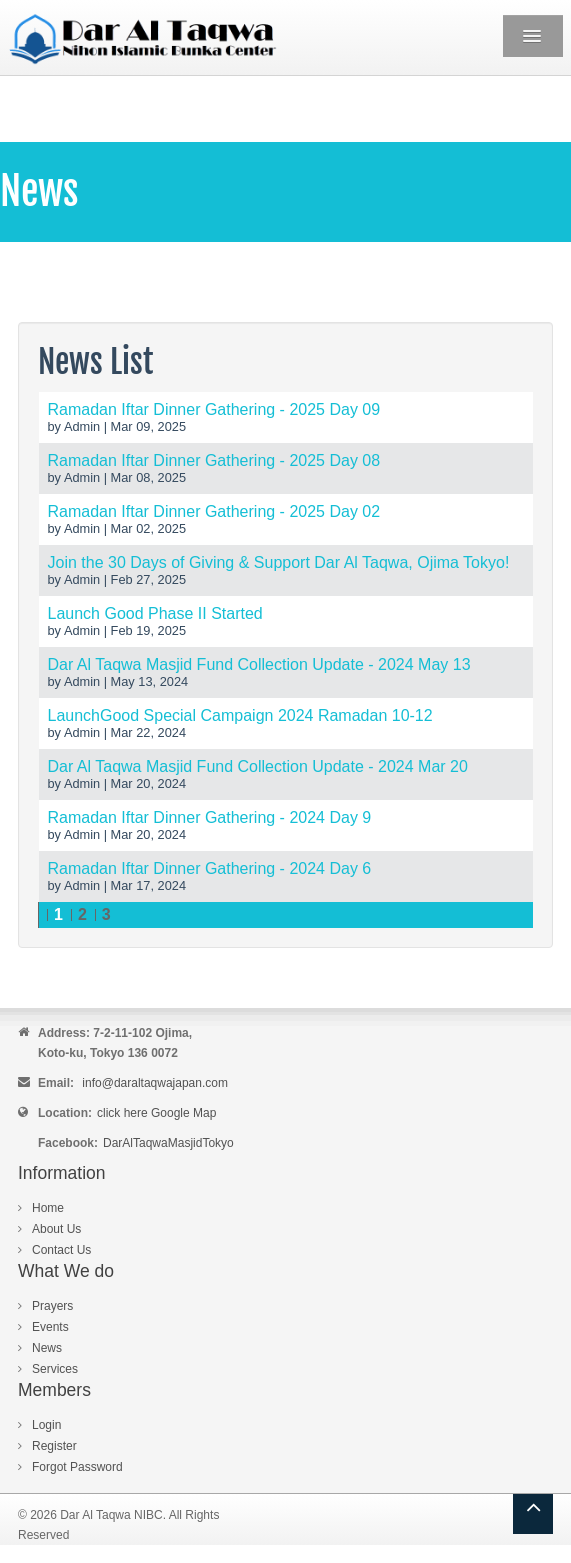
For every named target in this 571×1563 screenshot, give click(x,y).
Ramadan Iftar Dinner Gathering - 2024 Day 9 (210, 817)
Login (46, 1425)
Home (48, 1208)
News (47, 1348)
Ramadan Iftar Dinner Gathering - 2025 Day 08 (214, 460)
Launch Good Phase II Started (155, 613)
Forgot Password (77, 1467)
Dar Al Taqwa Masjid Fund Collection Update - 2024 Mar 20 (258, 766)
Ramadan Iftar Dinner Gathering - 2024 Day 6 (210, 868)
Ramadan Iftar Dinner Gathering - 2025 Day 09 (214, 409)
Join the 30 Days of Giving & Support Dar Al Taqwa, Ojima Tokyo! (279, 562)
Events (50, 1327)
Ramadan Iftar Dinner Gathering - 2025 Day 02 (214, 511)
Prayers (52, 1306)
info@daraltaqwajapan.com (155, 1083)
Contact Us (61, 1250)
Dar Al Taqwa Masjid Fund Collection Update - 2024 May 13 (259, 664)
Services (55, 1369)
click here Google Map (156, 1113)
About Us (56, 1229)
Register (54, 1446)
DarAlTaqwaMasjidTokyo (168, 1143)
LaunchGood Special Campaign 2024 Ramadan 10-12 (240, 715)
